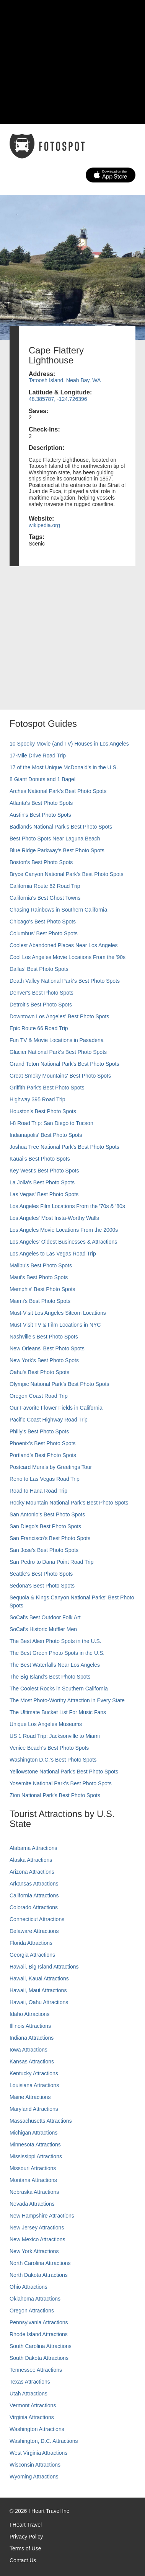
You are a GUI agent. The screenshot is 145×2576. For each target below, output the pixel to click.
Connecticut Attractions (37, 1919)
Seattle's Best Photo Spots (41, 1574)
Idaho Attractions (29, 2014)
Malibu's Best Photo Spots (41, 1265)
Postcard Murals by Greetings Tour (51, 1467)
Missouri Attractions (33, 2168)
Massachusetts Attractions (41, 2121)
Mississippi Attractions (36, 2156)
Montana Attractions (33, 2180)
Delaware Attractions (34, 1931)
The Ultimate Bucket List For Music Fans (58, 1712)
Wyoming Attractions (34, 2476)
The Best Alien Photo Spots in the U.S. (55, 1641)
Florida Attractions (31, 1943)
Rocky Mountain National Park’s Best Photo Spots (69, 1503)
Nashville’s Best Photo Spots (44, 1337)
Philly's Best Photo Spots (39, 1431)
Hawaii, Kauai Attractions (39, 1978)
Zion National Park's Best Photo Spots (55, 1795)
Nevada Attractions (32, 2204)
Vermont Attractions (33, 2405)
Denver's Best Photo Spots (41, 993)
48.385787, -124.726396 (58, 399)
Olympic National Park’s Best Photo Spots (59, 1384)
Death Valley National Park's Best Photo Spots (65, 981)
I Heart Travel (26, 2525)
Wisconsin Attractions (35, 2465)
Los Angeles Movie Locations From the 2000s (64, 1230)
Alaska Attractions (31, 1860)
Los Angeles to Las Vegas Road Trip (53, 1254)
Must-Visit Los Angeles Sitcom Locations (58, 1313)
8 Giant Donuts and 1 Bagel (42, 779)
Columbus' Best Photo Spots (44, 933)
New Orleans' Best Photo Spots (47, 1348)
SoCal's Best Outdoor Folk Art (45, 1617)
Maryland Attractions (34, 2109)
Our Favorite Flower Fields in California (56, 1408)
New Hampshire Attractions (42, 2216)
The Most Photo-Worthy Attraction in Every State (67, 1700)
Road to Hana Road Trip (38, 1491)
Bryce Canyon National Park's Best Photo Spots (67, 874)
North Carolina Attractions (40, 2263)
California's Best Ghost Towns (45, 898)
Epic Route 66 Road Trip (39, 1028)
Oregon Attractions (32, 2310)
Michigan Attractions (33, 2133)
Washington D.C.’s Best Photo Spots (53, 1760)
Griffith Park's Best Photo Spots (47, 1087)
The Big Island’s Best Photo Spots (50, 1677)
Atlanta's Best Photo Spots (41, 803)
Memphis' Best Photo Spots (42, 1289)
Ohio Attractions (28, 2287)
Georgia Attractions (32, 1955)
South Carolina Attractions (41, 2346)
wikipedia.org (44, 525)
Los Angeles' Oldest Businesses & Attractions (63, 1242)
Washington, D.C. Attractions (44, 2441)
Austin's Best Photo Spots (40, 815)
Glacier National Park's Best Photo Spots (58, 1052)
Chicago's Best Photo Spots (43, 921)
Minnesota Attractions (35, 2144)
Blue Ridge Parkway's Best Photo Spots (57, 850)
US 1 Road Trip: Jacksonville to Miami (55, 1736)
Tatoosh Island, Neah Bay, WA (65, 380)
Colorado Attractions (34, 1907)
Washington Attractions (37, 2429)
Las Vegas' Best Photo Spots (44, 1194)
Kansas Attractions (32, 2061)
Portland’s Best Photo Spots (43, 1455)
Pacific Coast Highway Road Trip (49, 1420)
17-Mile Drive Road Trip (38, 755)
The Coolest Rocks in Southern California (59, 1688)
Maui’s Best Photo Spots (39, 1277)
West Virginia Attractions (38, 2453)
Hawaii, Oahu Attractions (39, 2002)
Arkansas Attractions (34, 1884)
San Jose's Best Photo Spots (44, 1550)
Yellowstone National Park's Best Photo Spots (64, 1771)
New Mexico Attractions (37, 2239)
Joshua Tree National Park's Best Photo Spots (64, 1147)
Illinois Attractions (30, 2026)
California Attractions (34, 1895)
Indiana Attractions (32, 2038)
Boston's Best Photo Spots (41, 862)
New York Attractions (34, 2251)
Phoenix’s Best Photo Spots (43, 1443)
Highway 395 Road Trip (37, 1099)
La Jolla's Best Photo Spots (42, 1182)
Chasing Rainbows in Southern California (58, 910)
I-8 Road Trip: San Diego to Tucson (51, 1123)
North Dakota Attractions (39, 2275)
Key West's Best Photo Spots (44, 1171)
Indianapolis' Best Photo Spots (46, 1135)
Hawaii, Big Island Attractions (44, 1967)
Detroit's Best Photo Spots (41, 1004)
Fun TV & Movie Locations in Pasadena (57, 1040)
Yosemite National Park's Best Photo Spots (61, 1783)
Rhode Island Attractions (39, 2334)
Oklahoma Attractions (35, 2299)
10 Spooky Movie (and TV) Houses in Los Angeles (69, 744)
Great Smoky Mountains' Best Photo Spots (60, 1076)
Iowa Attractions (28, 2050)
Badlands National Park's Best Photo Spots (61, 827)
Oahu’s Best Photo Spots (39, 1372)
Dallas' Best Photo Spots (39, 969)
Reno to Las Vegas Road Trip (45, 1479)
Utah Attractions (28, 2393)
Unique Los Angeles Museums (46, 1724)
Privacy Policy (26, 2537)
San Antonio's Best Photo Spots (47, 1514)
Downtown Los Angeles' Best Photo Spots (59, 1016)
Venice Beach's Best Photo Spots (49, 1748)
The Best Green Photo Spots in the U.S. (57, 1653)
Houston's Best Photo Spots (43, 1111)
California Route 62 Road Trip (45, 886)
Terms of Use (25, 2548)
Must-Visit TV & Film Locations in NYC (55, 1325)
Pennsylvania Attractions (39, 2322)
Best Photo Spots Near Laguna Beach (55, 838)
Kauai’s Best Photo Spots (40, 1159)
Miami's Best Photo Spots (40, 1301)
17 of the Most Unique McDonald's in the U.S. (64, 767)
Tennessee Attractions (36, 2370)
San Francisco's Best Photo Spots (50, 1538)
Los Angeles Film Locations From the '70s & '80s (67, 1206)
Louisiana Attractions (34, 2085)
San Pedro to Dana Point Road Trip (51, 1562)
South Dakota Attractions (39, 2358)
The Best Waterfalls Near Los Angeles (55, 1665)
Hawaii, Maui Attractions (38, 1990)
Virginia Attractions (32, 2417)
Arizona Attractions (32, 1872)
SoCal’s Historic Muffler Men (43, 1629)
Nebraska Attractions (34, 2192)
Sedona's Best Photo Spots (42, 1586)
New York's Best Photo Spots (44, 1360)
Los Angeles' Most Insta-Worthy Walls (54, 1218)
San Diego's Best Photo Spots (45, 1526)
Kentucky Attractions (34, 2073)
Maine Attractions (30, 2097)
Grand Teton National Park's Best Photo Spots (64, 1064)
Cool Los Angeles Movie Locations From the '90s (67, 957)
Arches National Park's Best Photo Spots (58, 791)
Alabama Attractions (33, 1848)
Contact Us (23, 2560)
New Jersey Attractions (37, 2227)
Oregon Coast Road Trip (39, 1396)
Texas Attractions (30, 2382)
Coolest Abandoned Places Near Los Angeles (64, 945)
